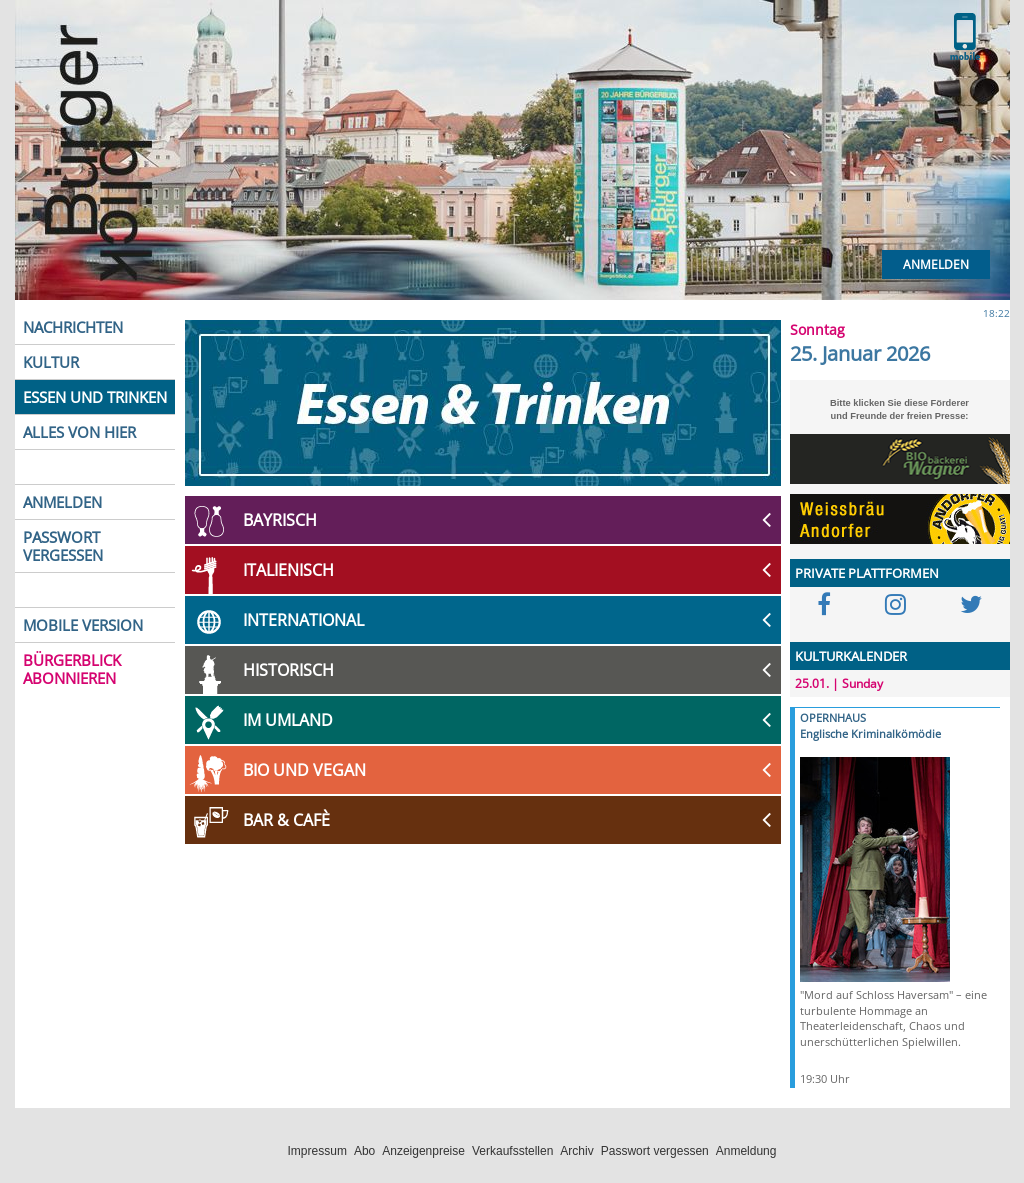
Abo (364, 1151)
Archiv (576, 1151)
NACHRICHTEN (73, 327)
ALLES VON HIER (79, 432)
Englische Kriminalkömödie (870, 733)
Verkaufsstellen (512, 1151)
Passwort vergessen (655, 1151)
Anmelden (936, 264)
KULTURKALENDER (851, 656)
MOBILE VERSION (83, 625)
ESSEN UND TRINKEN (95, 397)
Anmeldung (746, 1151)
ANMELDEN (62, 502)
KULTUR (51, 362)
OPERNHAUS (833, 717)
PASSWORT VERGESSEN (63, 546)
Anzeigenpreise (423, 1151)
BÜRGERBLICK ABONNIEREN (72, 669)
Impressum (317, 1151)
